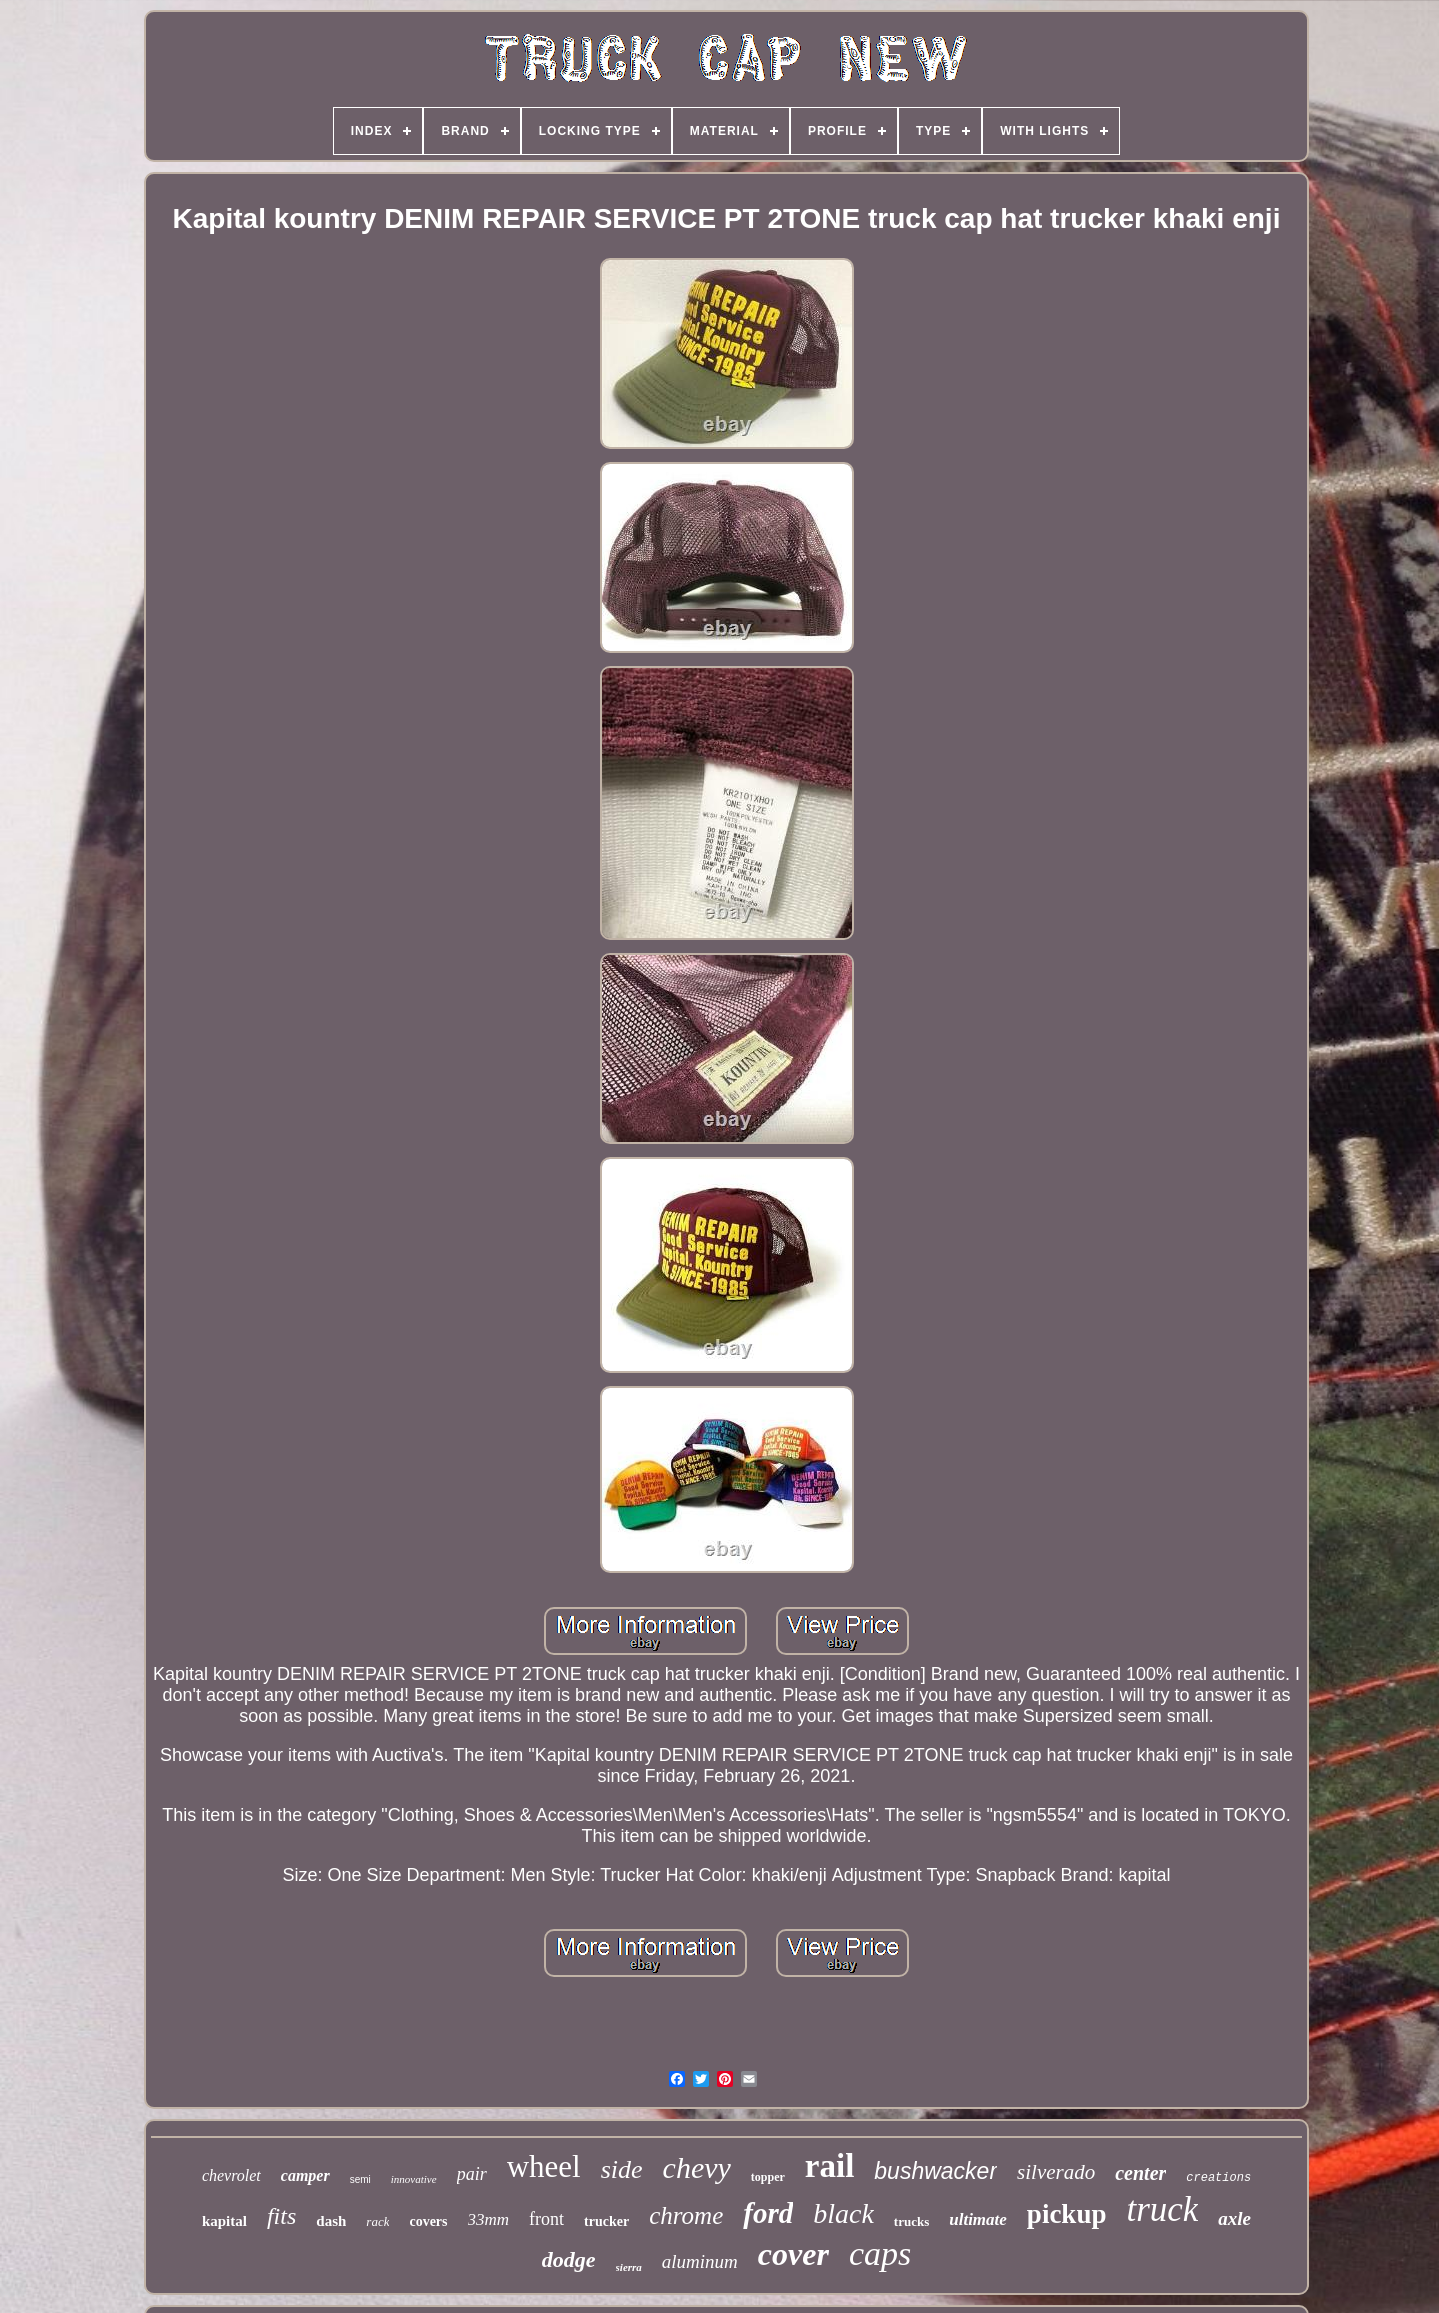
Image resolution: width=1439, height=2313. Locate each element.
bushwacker (935, 2171)
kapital (224, 2221)
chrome (686, 2215)
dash (331, 2221)
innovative (414, 2179)
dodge (569, 2259)
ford (768, 2213)
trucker (606, 2221)
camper (305, 2175)
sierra (629, 2267)
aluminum (700, 2261)
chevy (697, 2167)
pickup (1067, 2214)
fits (281, 2216)
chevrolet (231, 2175)
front (546, 2219)
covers (428, 2221)
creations (1218, 2178)
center (1140, 2173)
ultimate (978, 2219)
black (843, 2213)
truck (1162, 2209)
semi (360, 2179)
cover (793, 2254)
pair (472, 2174)
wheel (544, 2166)
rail (829, 2166)
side (622, 2169)
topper (768, 2177)
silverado (1056, 2172)
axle (1234, 2218)
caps (880, 2253)
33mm (489, 2219)
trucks (911, 2221)
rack (377, 2221)
